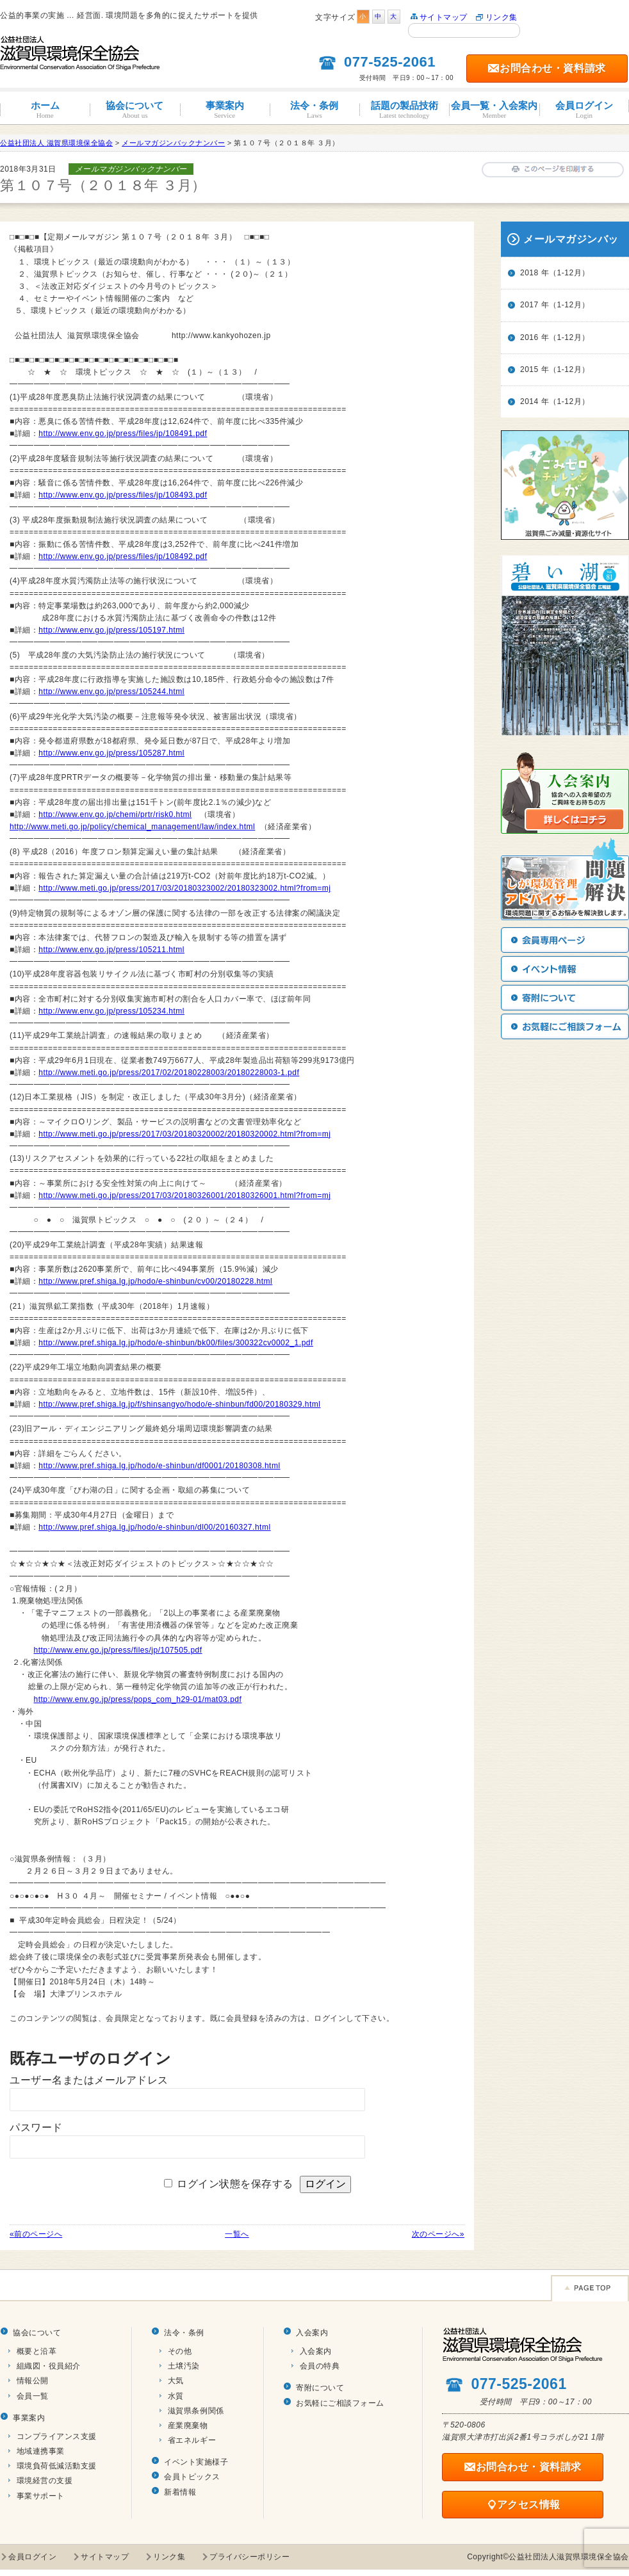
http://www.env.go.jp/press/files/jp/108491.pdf (122, 433)
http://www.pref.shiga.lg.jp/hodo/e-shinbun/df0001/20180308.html (159, 1465)
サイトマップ (444, 17)
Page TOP (590, 2288)
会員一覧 (33, 2396)
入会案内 (312, 2332)
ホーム (45, 110)
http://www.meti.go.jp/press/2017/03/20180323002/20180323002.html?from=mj (184, 888)
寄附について (320, 2387)
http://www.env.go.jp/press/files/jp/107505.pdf (118, 1650)
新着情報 (180, 2492)
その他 (180, 2351)
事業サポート (41, 2495)
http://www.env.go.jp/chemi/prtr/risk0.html (115, 814)
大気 (176, 2380)
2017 (529, 304)
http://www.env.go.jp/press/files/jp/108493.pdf (122, 494)
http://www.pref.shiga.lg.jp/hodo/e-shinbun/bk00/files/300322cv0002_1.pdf (175, 1342)
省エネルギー (192, 2440)
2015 (529, 369)
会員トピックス (192, 2476)
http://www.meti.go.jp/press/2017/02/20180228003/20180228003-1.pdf (168, 1072)
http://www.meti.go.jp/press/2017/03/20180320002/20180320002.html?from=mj (184, 1134)
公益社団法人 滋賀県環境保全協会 (56, 143)
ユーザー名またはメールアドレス (89, 2080)
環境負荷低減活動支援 (57, 2465)
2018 (529, 272)
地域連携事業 (41, 2451)
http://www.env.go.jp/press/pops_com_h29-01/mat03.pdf (138, 1699)
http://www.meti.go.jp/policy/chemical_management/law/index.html (132, 826)
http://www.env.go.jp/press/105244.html (111, 691)
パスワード (36, 2127)
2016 (529, 337)
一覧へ (237, 2234)
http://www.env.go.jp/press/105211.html (111, 949)
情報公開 (33, 2380)
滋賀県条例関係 (196, 2410)
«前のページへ (36, 2234)
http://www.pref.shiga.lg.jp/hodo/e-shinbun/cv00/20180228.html (155, 1281)
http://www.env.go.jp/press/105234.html (111, 1011)
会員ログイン (584, 110)
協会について (134, 110)
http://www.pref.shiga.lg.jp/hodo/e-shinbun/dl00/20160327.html (154, 1527)
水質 (176, 2396)
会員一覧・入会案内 (494, 110)
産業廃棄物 (188, 2425)
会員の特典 (320, 2365)
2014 (529, 401)
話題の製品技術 (404, 110)
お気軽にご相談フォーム (340, 2403)
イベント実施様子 (196, 2462)
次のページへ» (438, 2234)
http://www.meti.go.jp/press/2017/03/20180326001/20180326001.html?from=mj (184, 1195)
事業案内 (225, 110)
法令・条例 (314, 110)
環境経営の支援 (45, 2480)
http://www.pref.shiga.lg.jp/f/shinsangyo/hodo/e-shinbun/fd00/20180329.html (179, 1404)
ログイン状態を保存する (235, 2183)
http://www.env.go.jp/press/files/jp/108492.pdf (122, 556)
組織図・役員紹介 (49, 2365)
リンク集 (502, 17)
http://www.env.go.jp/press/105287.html (111, 753)
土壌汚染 (184, 2365)
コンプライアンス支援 (57, 2436)
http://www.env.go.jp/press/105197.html (111, 630)
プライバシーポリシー (249, 2556)
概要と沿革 (37, 2351)
